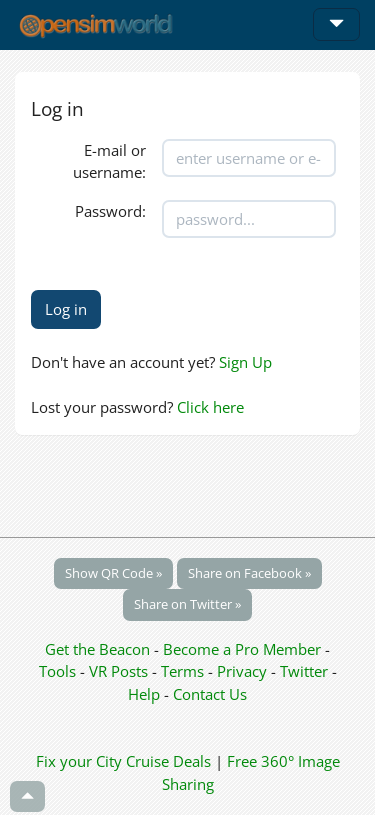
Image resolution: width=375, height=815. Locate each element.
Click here (210, 407)
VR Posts (120, 671)
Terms (184, 671)
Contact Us (210, 694)
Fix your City (79, 761)
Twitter (304, 671)
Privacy (242, 671)
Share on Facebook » (249, 573)
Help (144, 694)
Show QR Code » (113, 573)
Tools (59, 671)
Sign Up (245, 362)
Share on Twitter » (187, 604)
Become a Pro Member (244, 649)
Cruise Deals (168, 761)
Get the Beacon (97, 649)
